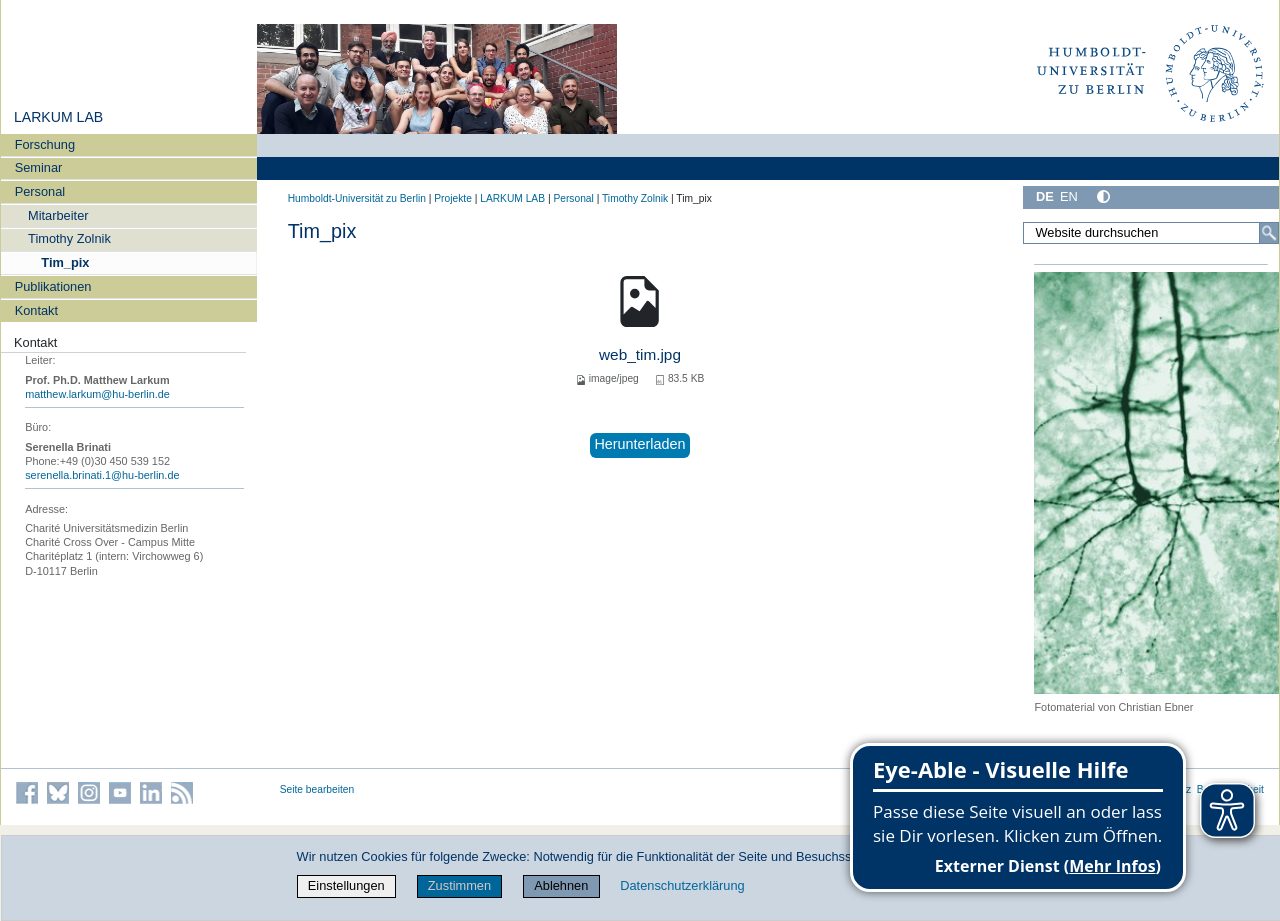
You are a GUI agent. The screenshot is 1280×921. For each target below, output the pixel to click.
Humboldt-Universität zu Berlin (357, 198)
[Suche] (1269, 233)
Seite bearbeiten (317, 789)
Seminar (39, 167)
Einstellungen (346, 885)
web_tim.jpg (640, 354)
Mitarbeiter (58, 215)
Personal (40, 191)
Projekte (453, 198)
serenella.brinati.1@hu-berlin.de (102, 475)
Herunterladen (639, 444)
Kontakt (36, 310)
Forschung (45, 144)
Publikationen (53, 286)
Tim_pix (65, 262)
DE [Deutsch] (1045, 196)
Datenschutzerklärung (682, 885)
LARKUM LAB (58, 117)
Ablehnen (561, 885)
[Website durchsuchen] (1151, 233)
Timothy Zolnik (69, 238)
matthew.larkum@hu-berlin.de (97, 394)
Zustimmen (459, 885)
